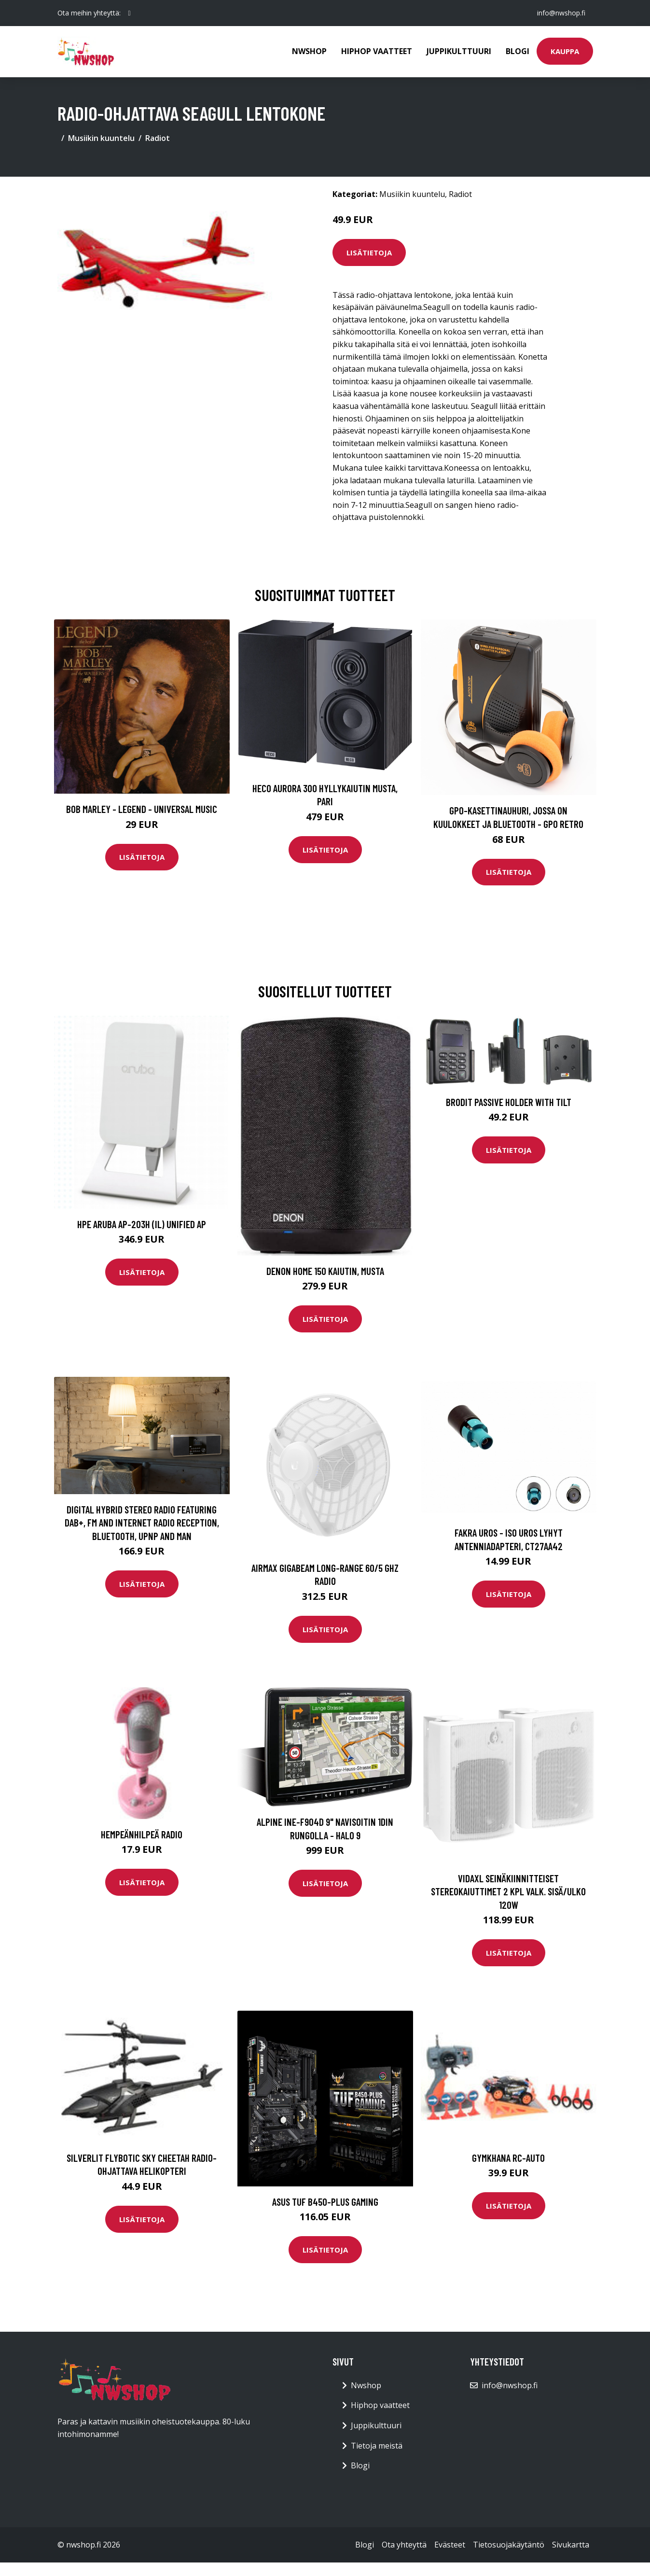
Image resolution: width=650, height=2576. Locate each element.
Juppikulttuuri (459, 51)
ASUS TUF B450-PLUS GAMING (325, 2202)
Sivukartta (570, 2544)
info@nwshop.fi (561, 12)
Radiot (157, 138)
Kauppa (565, 51)
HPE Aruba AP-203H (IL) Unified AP (141, 1224)
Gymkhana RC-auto (508, 2158)
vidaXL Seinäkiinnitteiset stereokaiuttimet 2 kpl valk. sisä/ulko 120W (508, 1891)
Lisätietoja (369, 252)
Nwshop (309, 51)
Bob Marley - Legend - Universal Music (141, 809)
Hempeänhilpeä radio (141, 1834)
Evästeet (449, 2544)
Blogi (517, 51)
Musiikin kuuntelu (101, 138)
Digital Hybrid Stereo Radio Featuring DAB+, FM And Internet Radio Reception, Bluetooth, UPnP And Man (142, 1522)
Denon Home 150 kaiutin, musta (325, 1271)
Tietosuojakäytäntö (508, 2544)
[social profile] (129, 13)
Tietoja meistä (376, 2445)
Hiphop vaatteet (376, 51)
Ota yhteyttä (404, 2544)
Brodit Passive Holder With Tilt (508, 1102)
